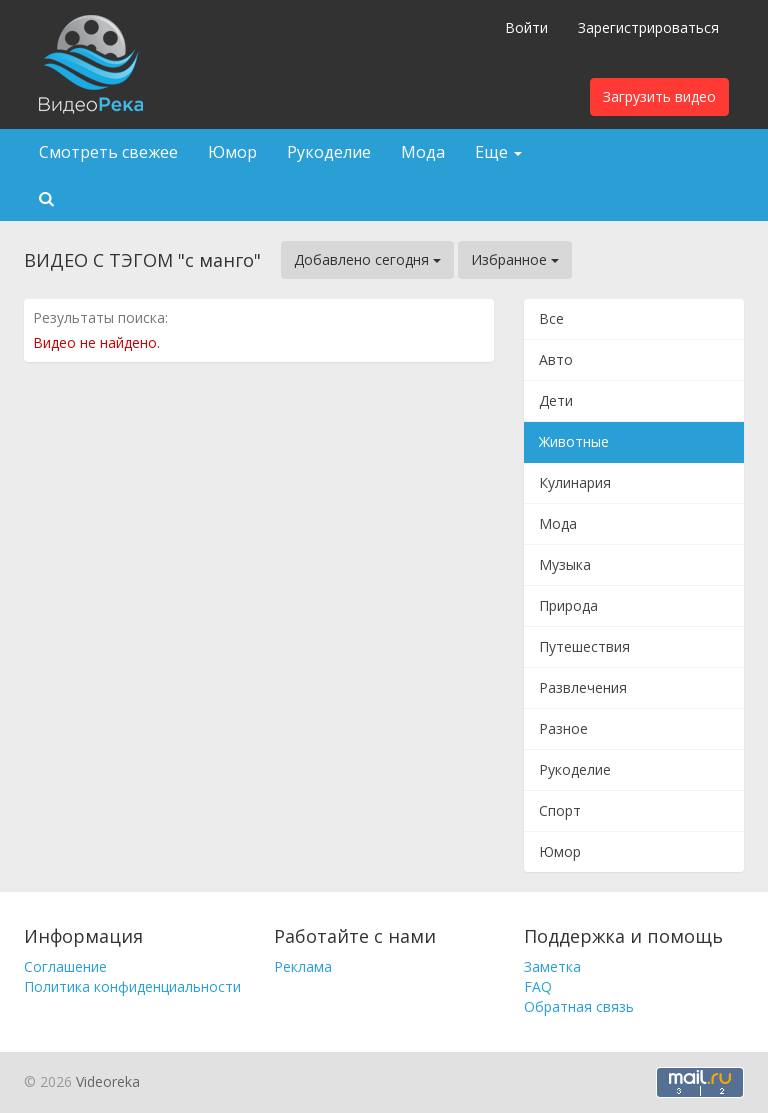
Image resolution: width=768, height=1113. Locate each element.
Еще (498, 152)
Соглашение (65, 966)
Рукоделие (329, 152)
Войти (526, 27)
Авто (556, 359)
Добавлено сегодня (367, 259)
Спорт (560, 810)
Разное (563, 728)
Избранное (515, 259)
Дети (556, 400)
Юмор (232, 152)
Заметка (552, 966)
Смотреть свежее (108, 152)
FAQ (538, 986)
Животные (574, 441)
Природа (568, 605)
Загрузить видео (659, 96)
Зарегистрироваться (648, 27)
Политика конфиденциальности (132, 986)
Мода (423, 152)
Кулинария (575, 482)
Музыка (565, 564)
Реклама (303, 966)
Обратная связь (579, 1006)
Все (551, 318)
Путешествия (584, 646)
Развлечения (583, 687)
